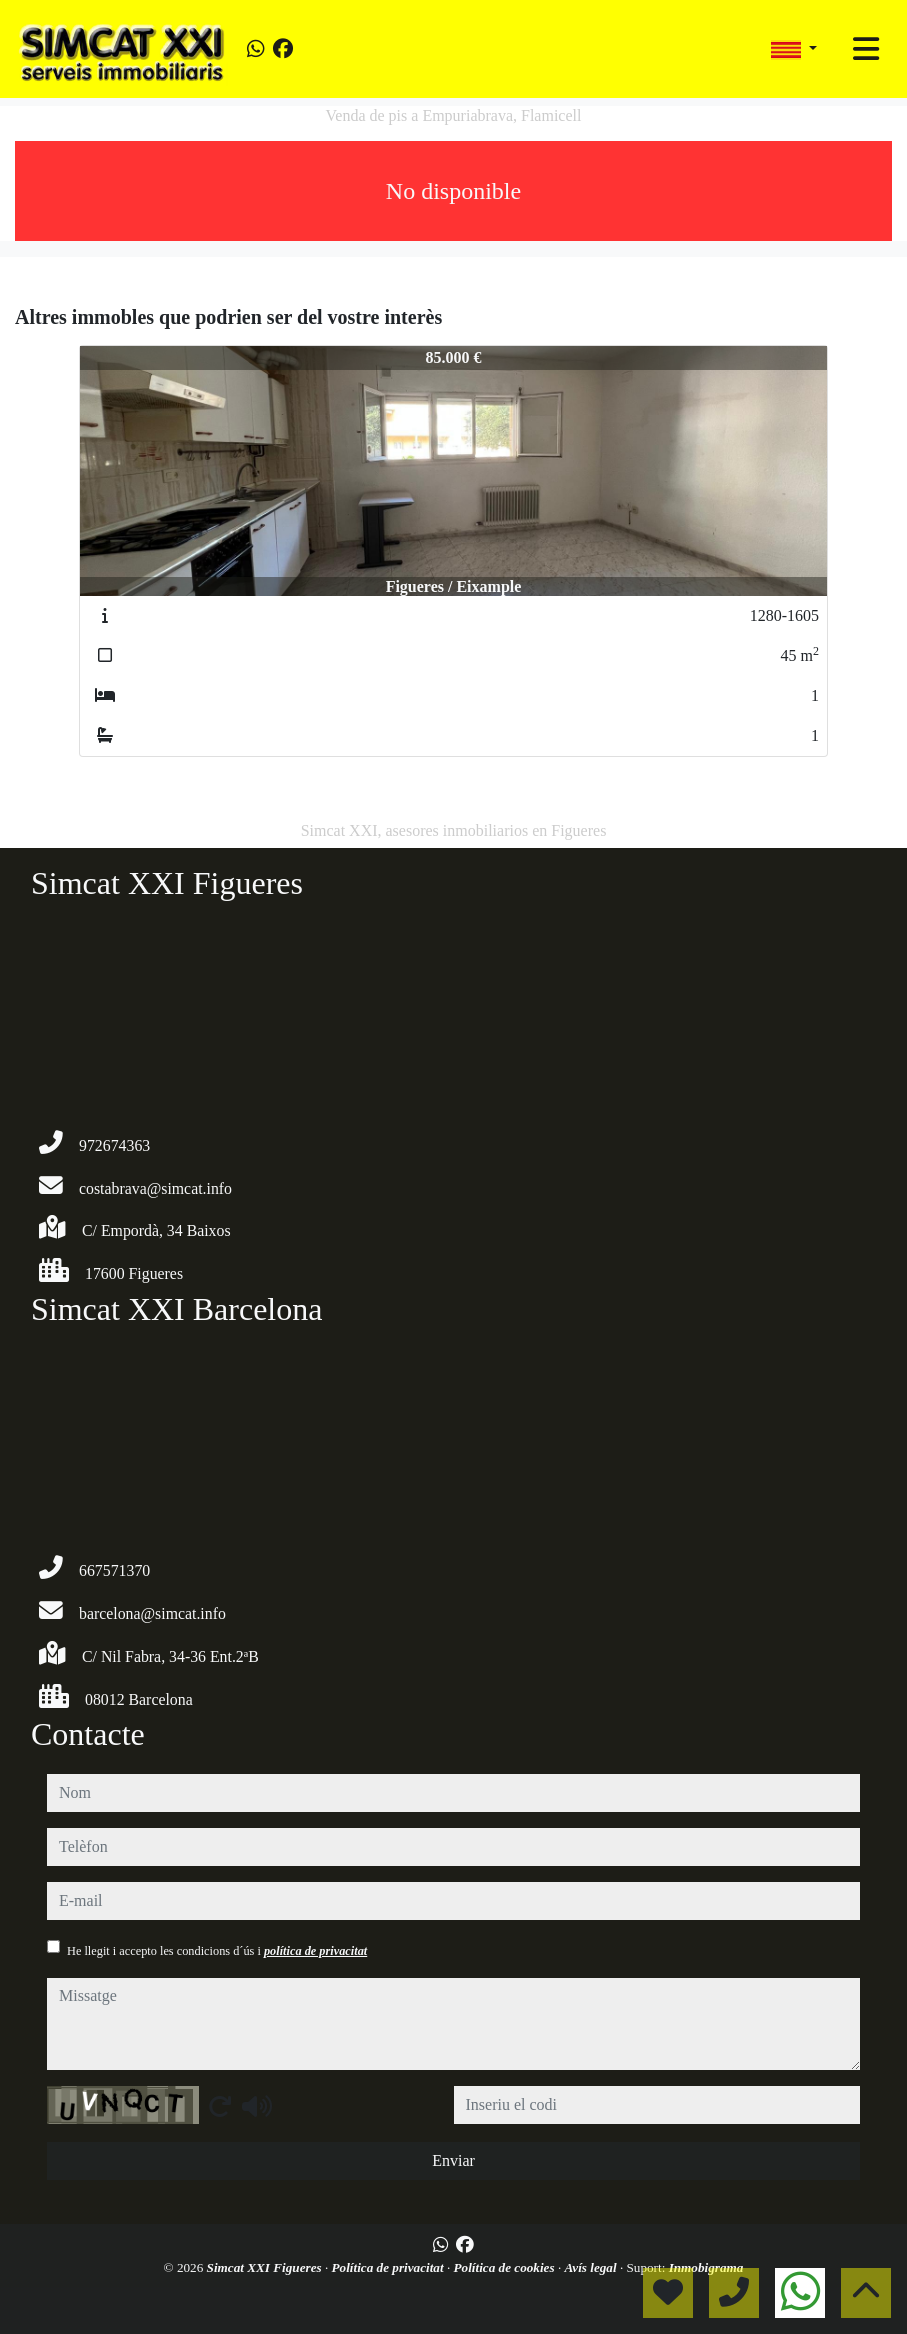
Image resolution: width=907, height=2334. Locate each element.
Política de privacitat (389, 2267)
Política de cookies (506, 2267)
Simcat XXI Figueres (266, 2267)
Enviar (453, 2160)
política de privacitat (315, 1951)
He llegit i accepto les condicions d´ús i (217, 1951)
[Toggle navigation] (866, 49)
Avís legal (591, 2267)
